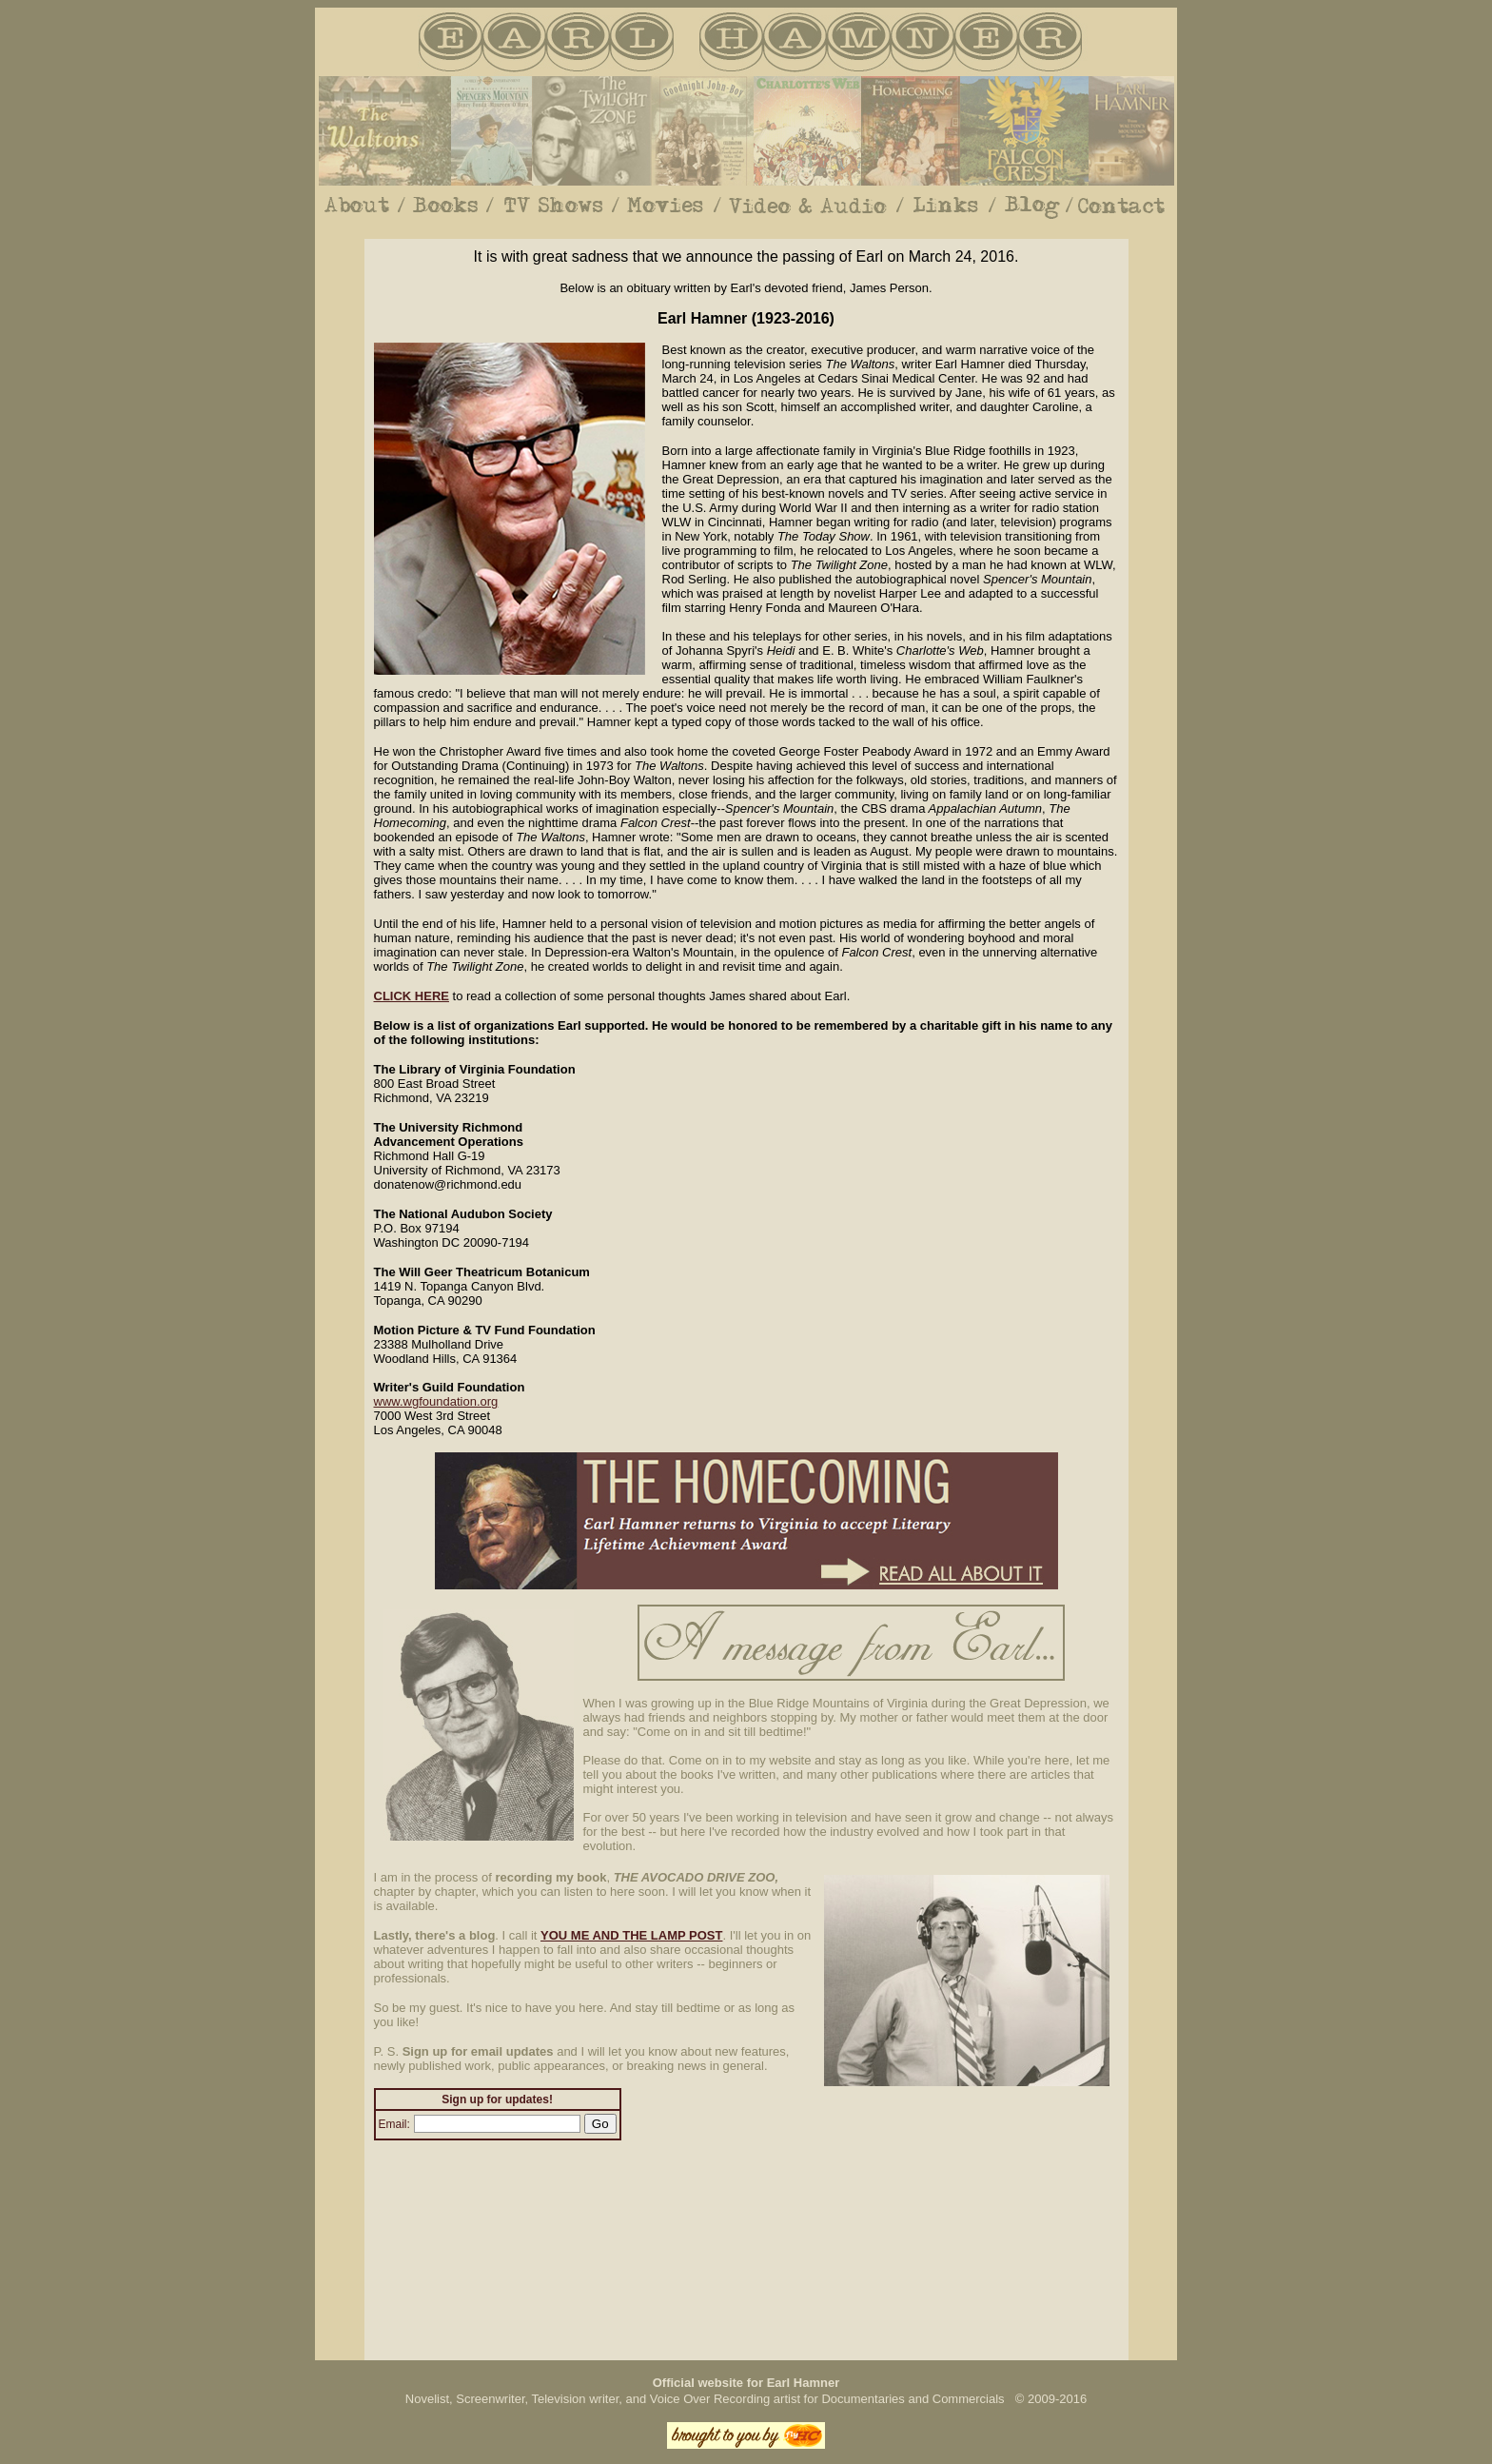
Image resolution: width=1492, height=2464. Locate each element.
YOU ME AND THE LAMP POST (631, 1935)
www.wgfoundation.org (436, 1401)
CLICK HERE (411, 996)
